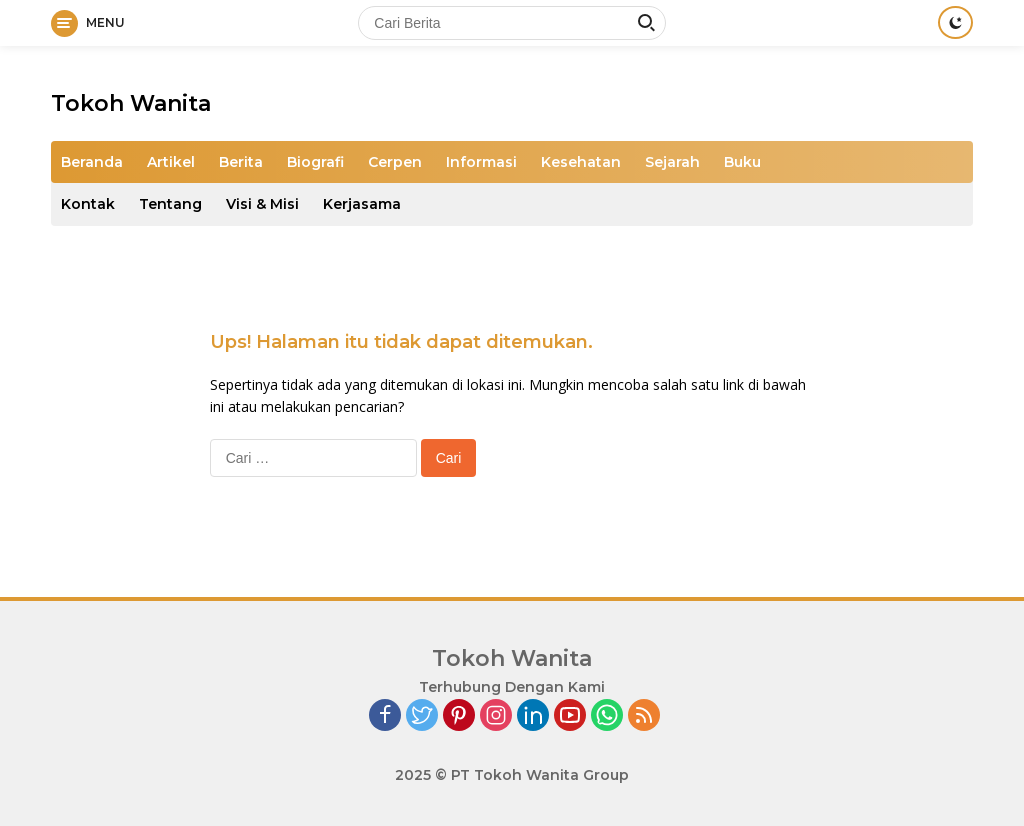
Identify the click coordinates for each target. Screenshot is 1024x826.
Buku (742, 162)
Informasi (481, 162)
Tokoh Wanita (131, 103)
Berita (241, 162)
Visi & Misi (262, 204)
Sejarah (672, 162)
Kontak (88, 204)
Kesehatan (581, 162)
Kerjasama (362, 204)
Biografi (315, 162)
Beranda (92, 162)
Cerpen (395, 162)
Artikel (171, 162)
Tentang (170, 204)
